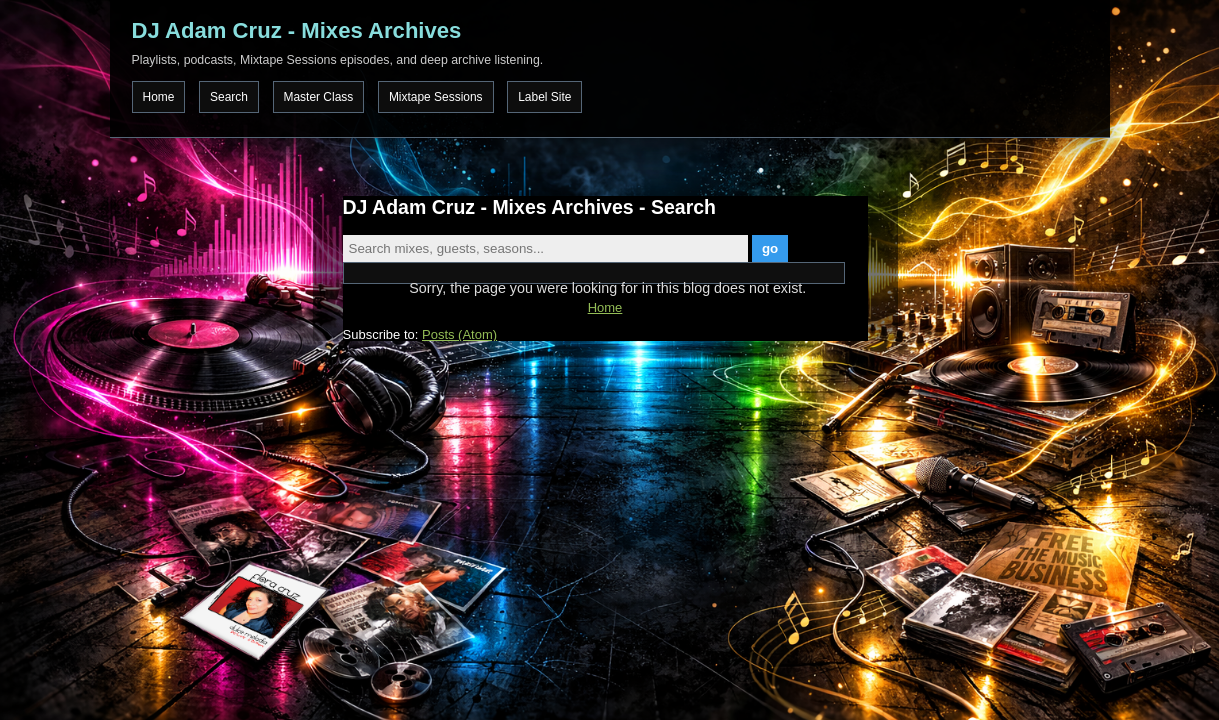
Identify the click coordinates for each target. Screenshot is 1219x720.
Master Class (319, 97)
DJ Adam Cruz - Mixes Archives (297, 30)
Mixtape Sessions (436, 97)
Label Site (544, 97)
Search (229, 97)
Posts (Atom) (459, 334)
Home (159, 97)
